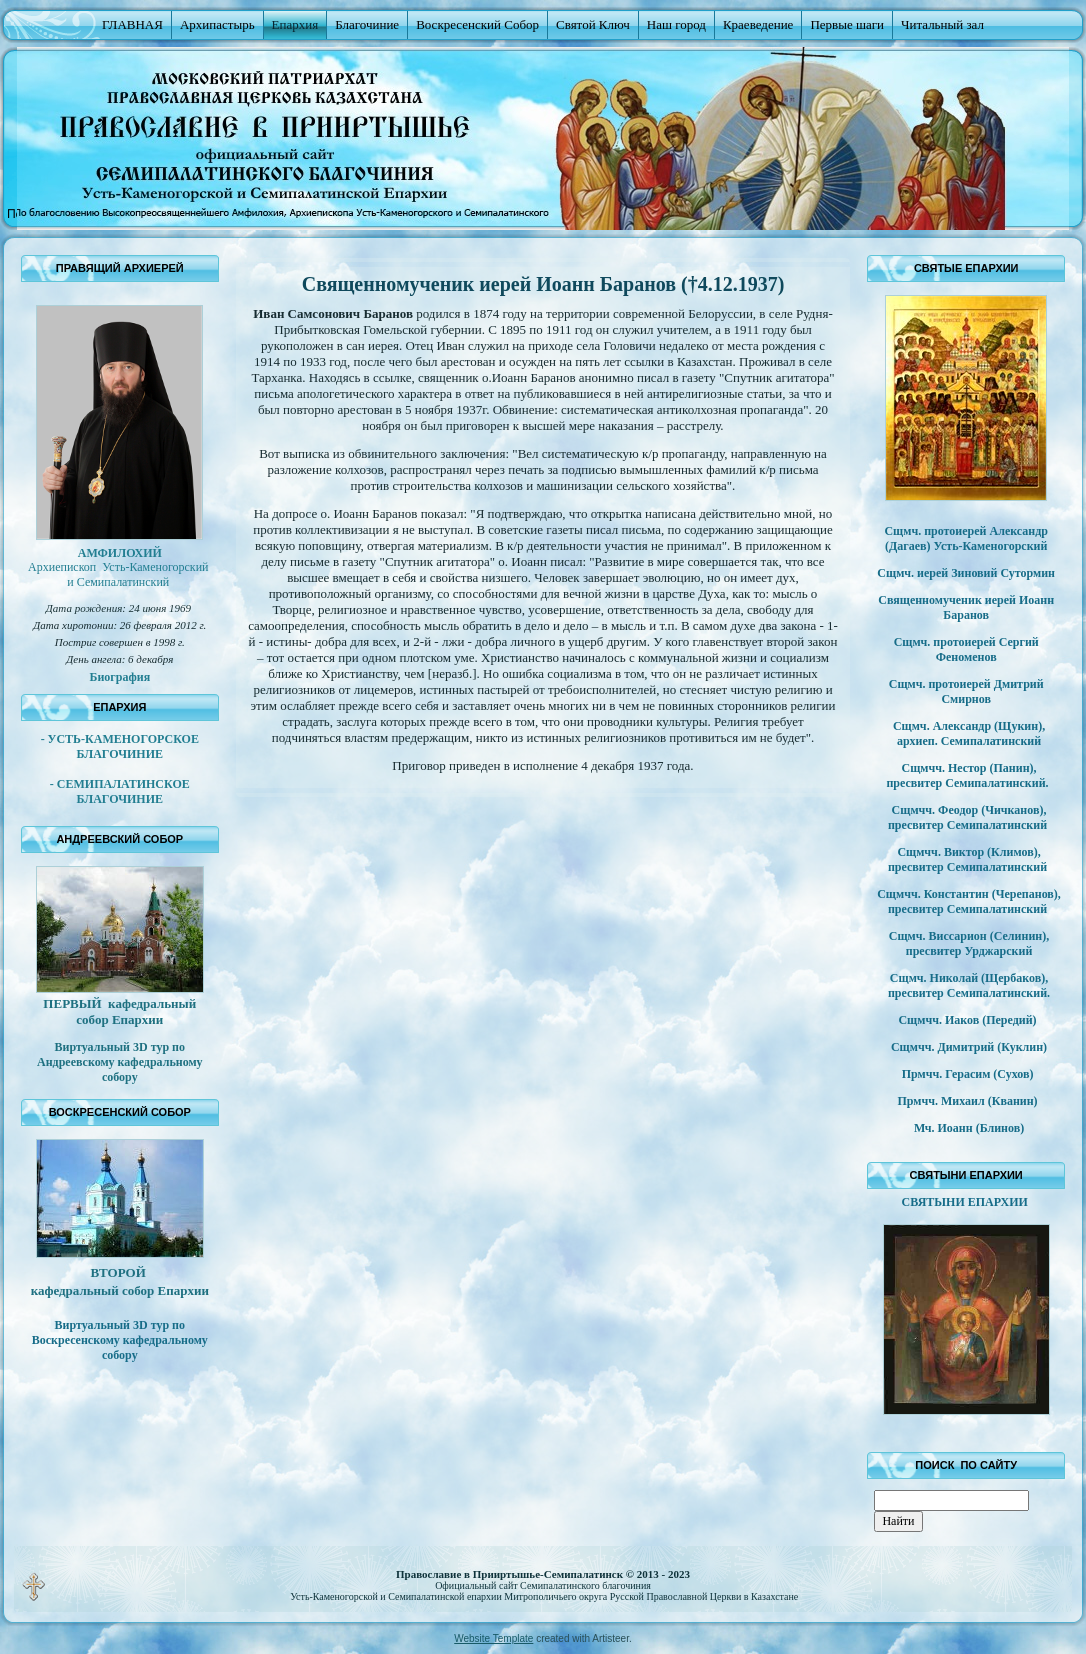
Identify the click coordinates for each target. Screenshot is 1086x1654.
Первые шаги (847, 24)
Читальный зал (942, 24)
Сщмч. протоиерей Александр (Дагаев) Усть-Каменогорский (966, 538)
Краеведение (758, 24)
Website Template (493, 1638)
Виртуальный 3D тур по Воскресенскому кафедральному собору (120, 1340)
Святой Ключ (593, 24)
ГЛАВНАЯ (132, 24)
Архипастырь (217, 24)
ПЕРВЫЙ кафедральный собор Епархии (119, 1011)
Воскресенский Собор (477, 24)
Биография (119, 677)
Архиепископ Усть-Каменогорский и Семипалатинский (119, 574)
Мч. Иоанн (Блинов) (969, 1128)
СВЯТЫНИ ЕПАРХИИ (966, 1202)
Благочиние (367, 24)
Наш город (676, 24)
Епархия (295, 24)
